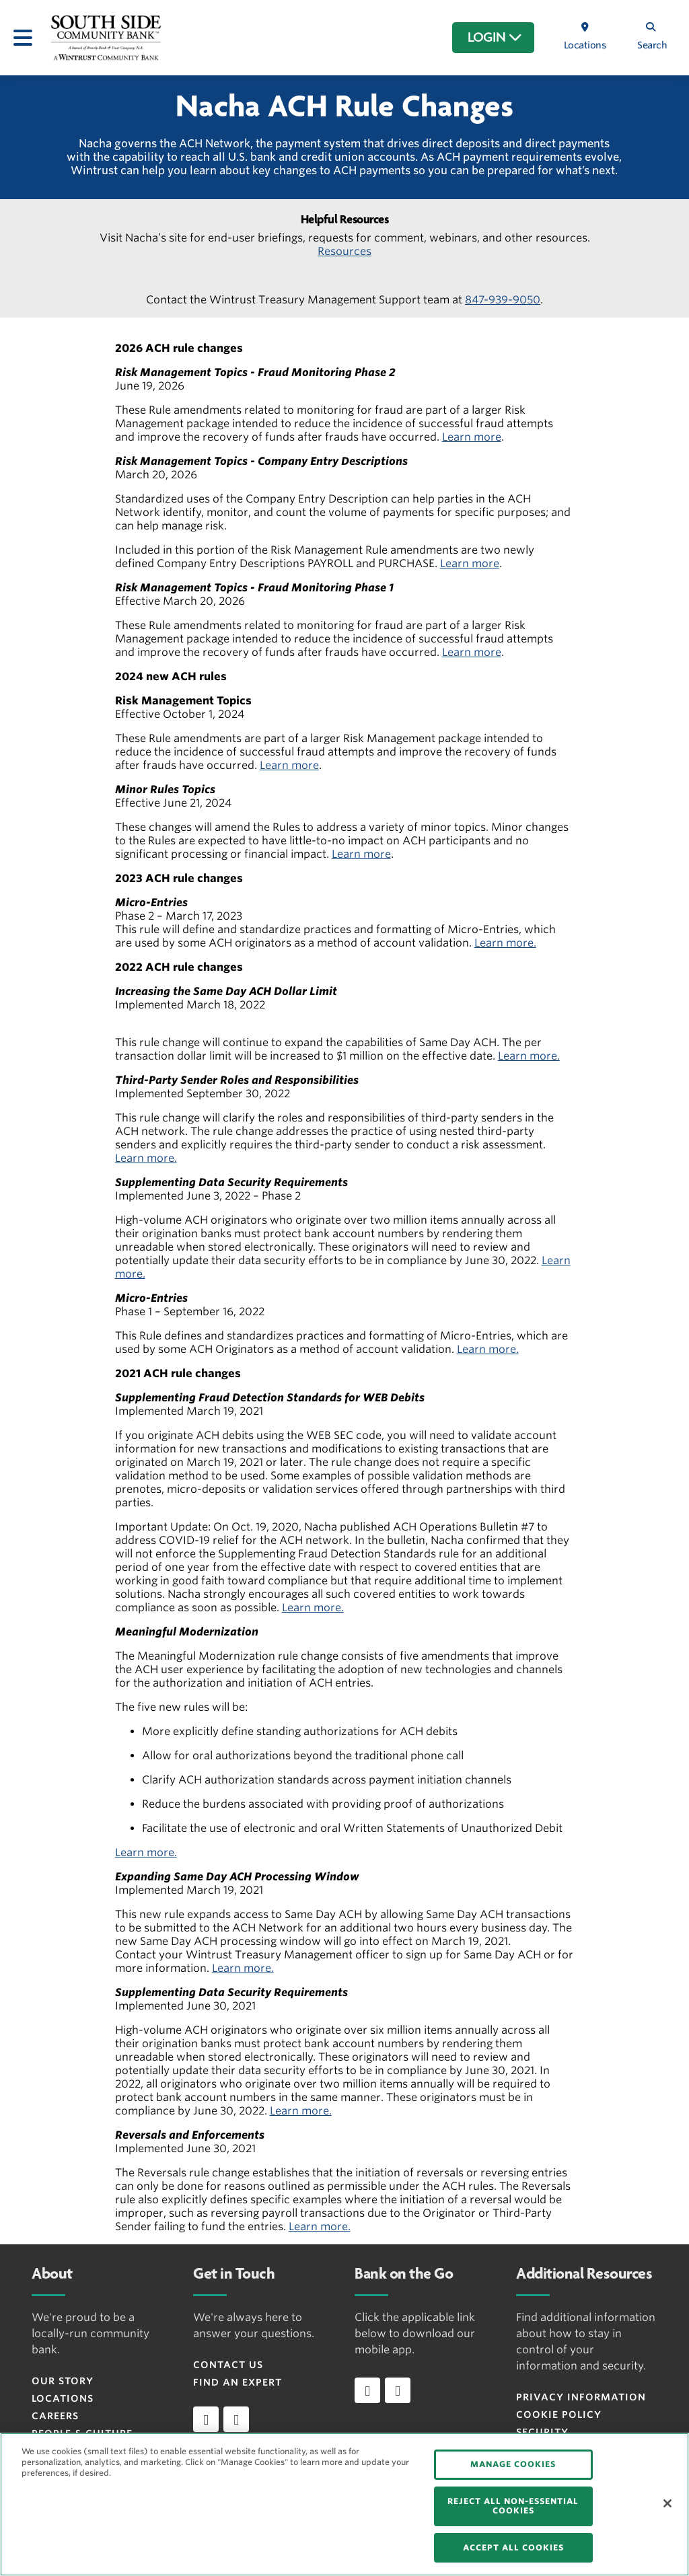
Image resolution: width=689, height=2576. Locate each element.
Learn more (471, 437)
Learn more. (505, 942)
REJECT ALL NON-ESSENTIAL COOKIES (513, 2505)
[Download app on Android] (397, 2390)
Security (542, 2432)
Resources (344, 251)
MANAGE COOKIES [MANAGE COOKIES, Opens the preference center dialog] (513, 2464)
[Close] (667, 2503)
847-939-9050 (502, 299)
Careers (55, 2416)
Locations (63, 2398)
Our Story (63, 2381)
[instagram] (236, 2419)
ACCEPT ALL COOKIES (513, 2547)
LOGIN (495, 37)
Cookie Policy (559, 2414)
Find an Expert (237, 2382)
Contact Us (228, 2364)
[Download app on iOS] (367, 2390)
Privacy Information (581, 2397)
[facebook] (206, 2419)
